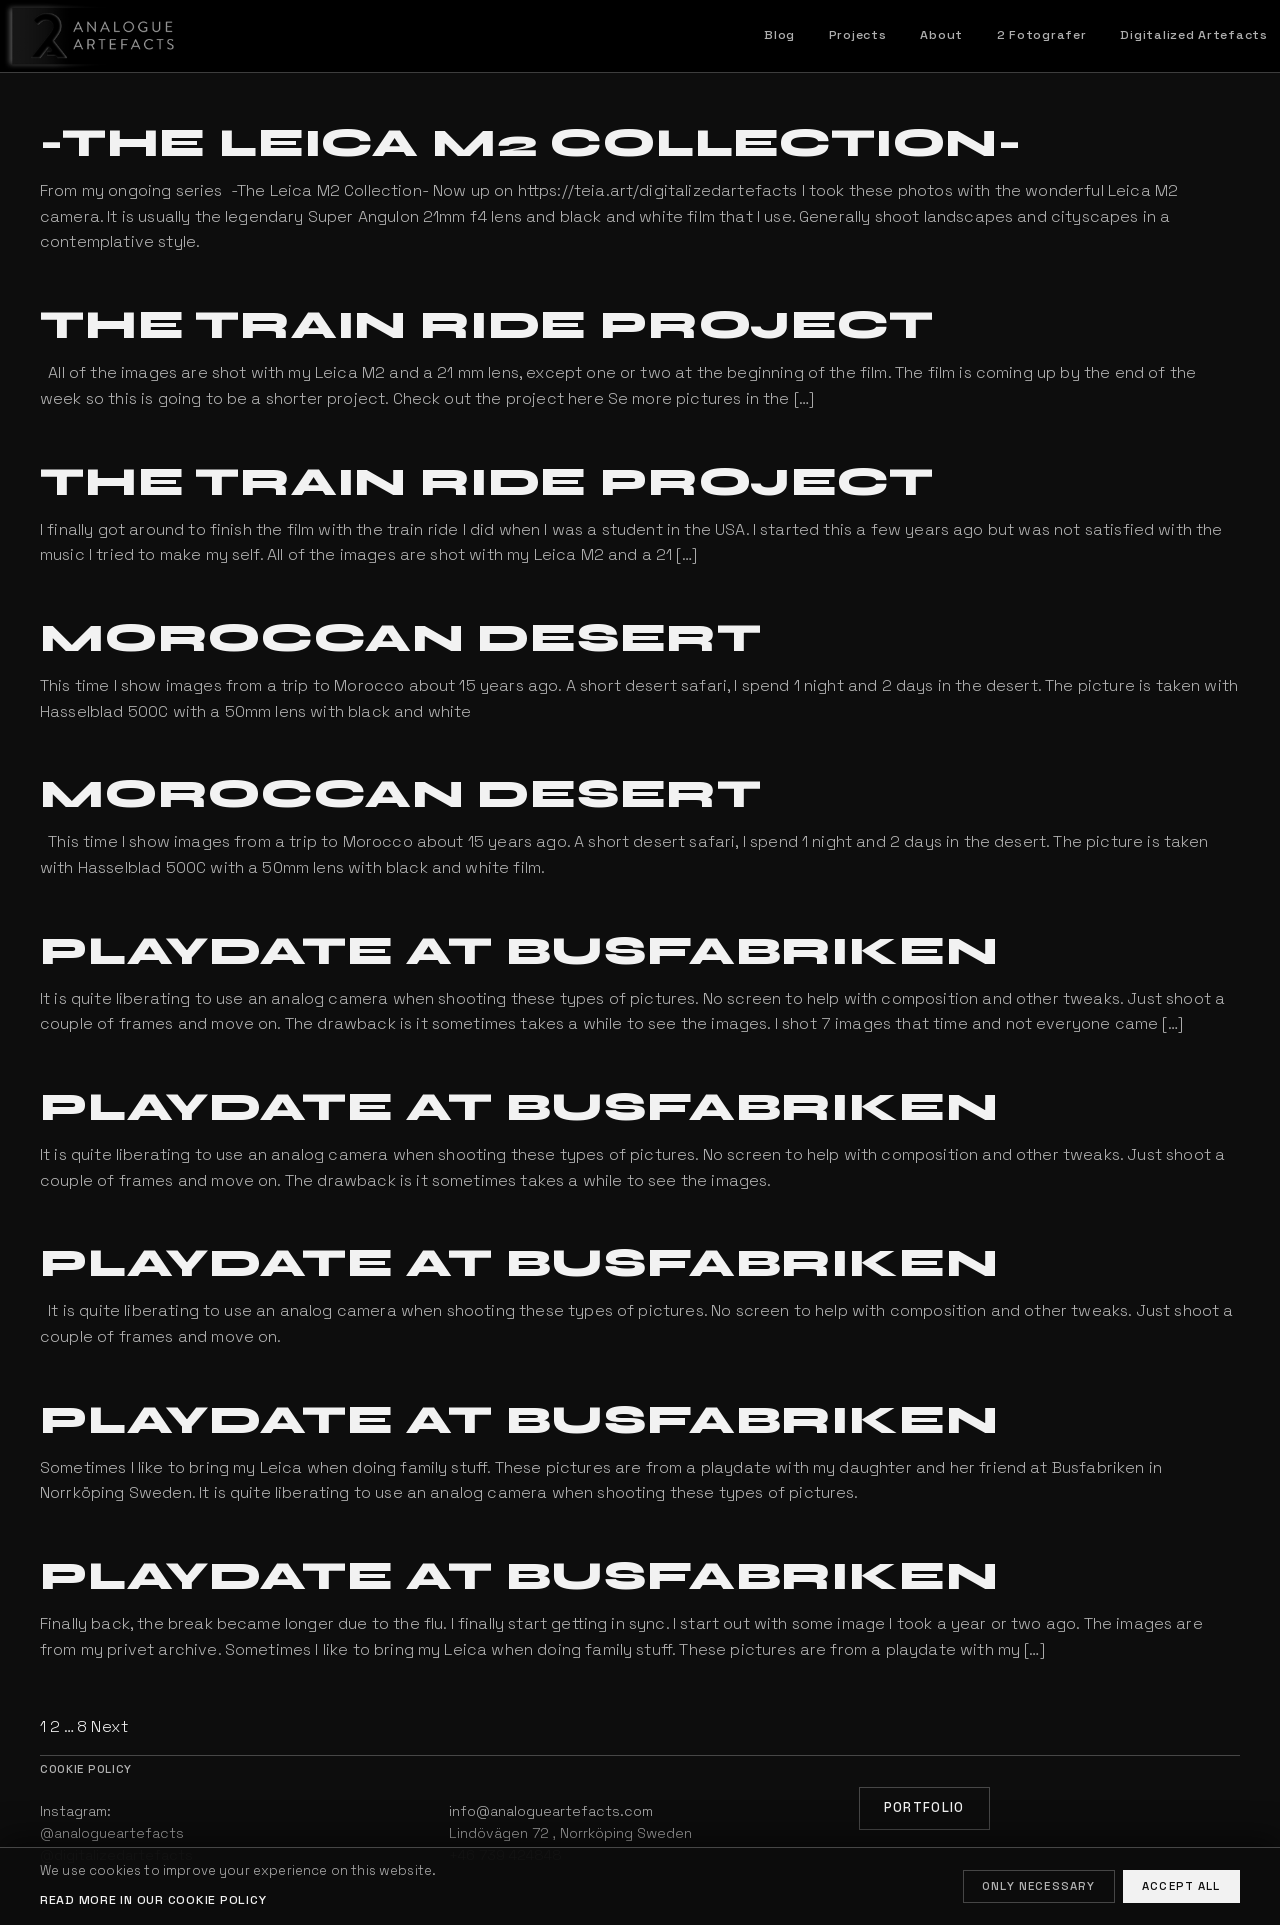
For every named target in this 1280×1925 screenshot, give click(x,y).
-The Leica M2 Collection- (531, 143)
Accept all (1181, 1886)
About (941, 35)
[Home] (89, 36)
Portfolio (924, 1807)
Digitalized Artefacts (1194, 35)
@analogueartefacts (112, 1833)
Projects (858, 35)
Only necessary (1038, 1886)
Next (109, 1726)
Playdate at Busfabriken (519, 951)
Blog (779, 35)
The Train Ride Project (487, 325)
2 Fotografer (1042, 35)
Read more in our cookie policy (153, 1900)
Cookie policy (86, 1769)
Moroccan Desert (401, 638)
